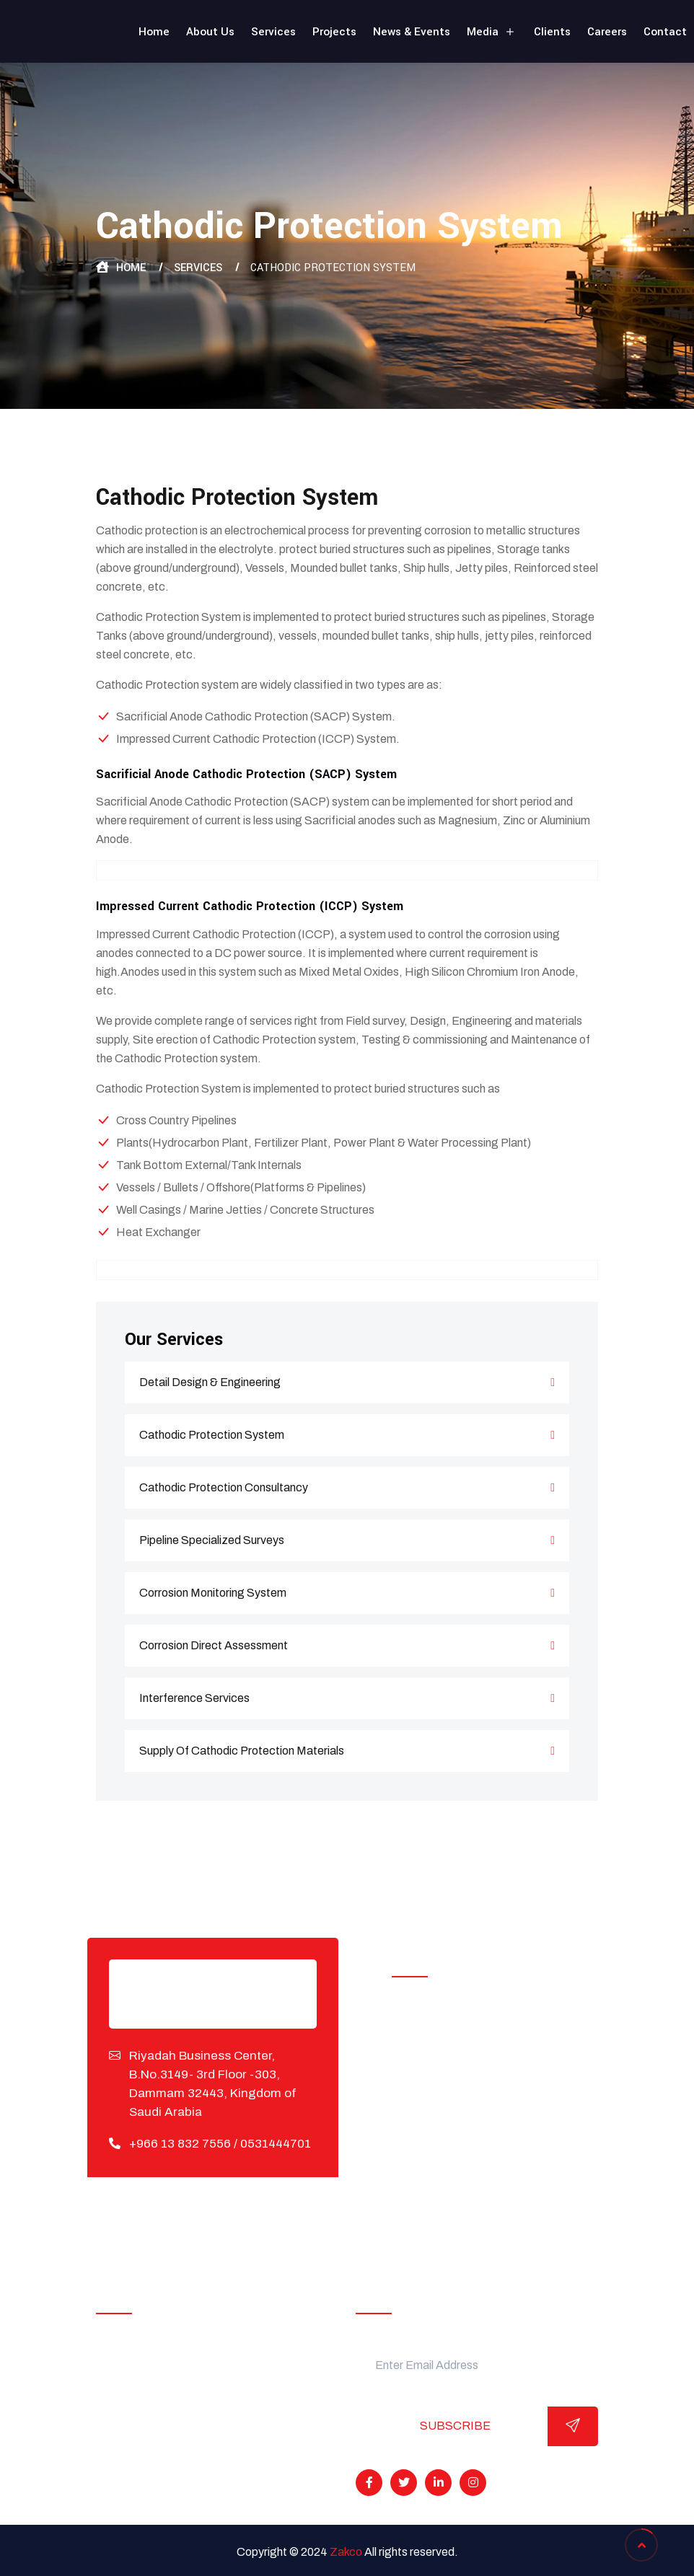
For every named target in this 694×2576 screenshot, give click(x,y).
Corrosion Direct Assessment (347, 1645)
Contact (665, 32)
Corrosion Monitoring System (347, 1593)
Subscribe (455, 2426)
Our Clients (137, 2410)
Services (273, 32)
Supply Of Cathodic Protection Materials (347, 1751)
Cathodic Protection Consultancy (347, 1487)
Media (492, 32)
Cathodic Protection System (347, 1435)
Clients (552, 32)
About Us (210, 32)
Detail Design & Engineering (347, 1382)
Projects (334, 32)
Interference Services (347, 1698)
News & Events (411, 32)
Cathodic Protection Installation (485, 2043)
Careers (607, 32)
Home (154, 32)
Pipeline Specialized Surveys (347, 1540)
